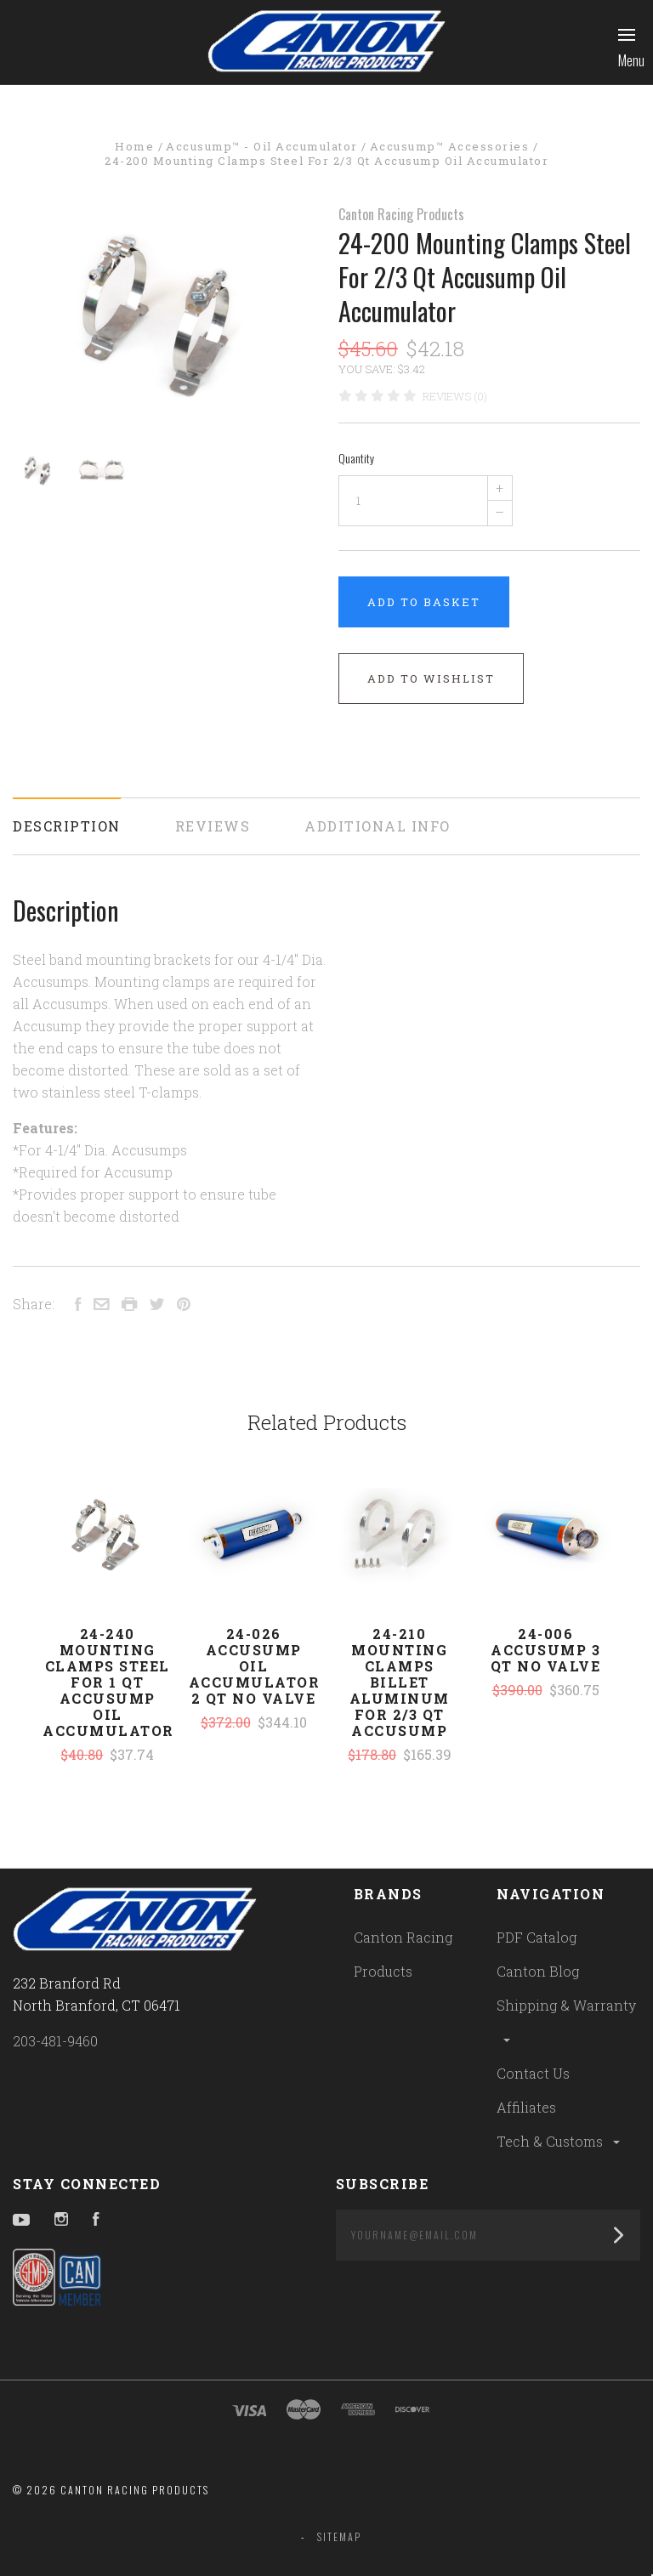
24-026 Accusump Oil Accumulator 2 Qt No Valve (255, 1666)
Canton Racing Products (401, 214)
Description (67, 826)
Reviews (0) (455, 396)
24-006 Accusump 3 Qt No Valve (546, 1650)
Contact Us (533, 2073)
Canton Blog (538, 1971)
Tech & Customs (559, 2141)
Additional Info (377, 826)
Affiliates (526, 2107)
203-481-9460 (55, 2041)
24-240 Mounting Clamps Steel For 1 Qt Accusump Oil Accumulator (108, 1682)
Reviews (213, 826)
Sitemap (339, 2536)
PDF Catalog (536, 1937)
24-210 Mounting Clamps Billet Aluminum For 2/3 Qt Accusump (399, 1682)
